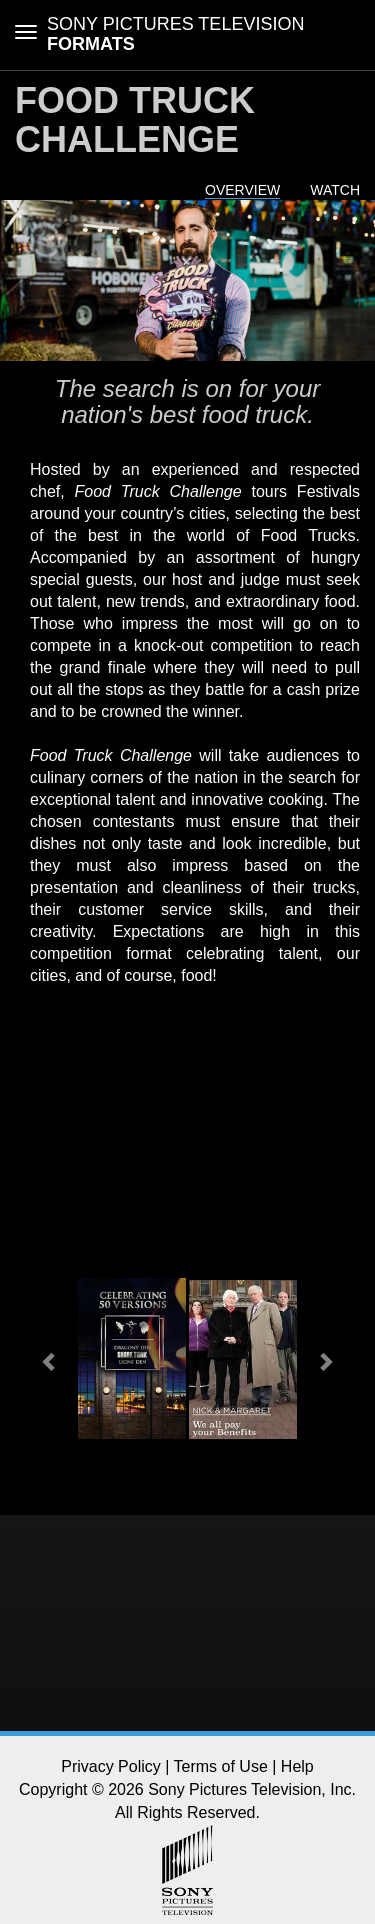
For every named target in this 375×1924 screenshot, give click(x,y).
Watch (335, 190)
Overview (242, 190)
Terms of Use (221, 1766)
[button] (50, 1361)
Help (297, 1766)
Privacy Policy (111, 1766)
